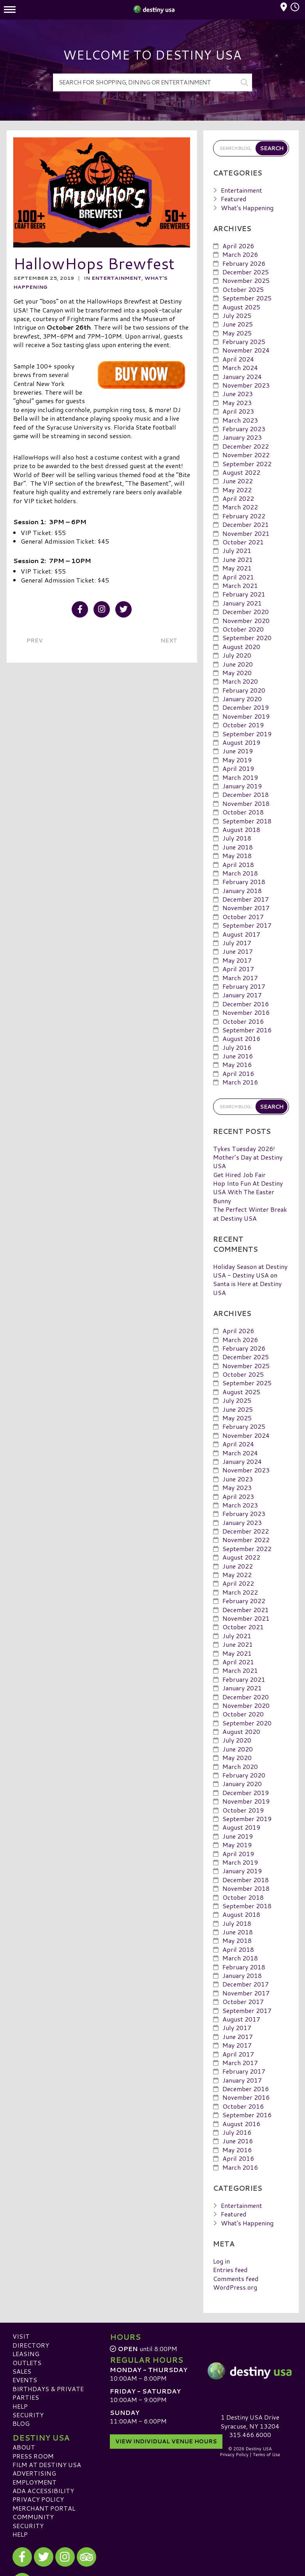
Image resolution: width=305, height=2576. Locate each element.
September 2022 (247, 463)
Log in (221, 2261)
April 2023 (238, 411)
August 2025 (241, 306)
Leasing (25, 2353)
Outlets (26, 2362)
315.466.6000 (250, 2434)
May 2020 (237, 672)
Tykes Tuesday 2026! (244, 1148)
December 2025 (245, 271)
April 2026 (238, 245)
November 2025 (246, 280)
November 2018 (246, 803)
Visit (21, 2336)
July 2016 (236, 1047)
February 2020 (243, 690)
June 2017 (237, 951)
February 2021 (243, 594)
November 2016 (246, 1012)
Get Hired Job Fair (239, 1174)
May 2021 (237, 567)
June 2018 (237, 846)
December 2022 (245, 446)
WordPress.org (235, 2287)
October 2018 (243, 811)
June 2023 (237, 393)
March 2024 (240, 367)
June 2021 (237, 559)
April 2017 (238, 968)
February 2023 (243, 428)
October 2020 (243, 629)
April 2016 (238, 1073)
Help (20, 2405)
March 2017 (240, 977)
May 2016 (237, 1064)
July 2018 (236, 838)
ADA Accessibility (43, 2490)
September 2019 (247, 733)
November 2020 (246, 620)
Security (28, 2414)
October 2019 (243, 724)
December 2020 (245, 611)
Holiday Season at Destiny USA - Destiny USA (250, 1270)
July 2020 (236, 655)
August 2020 (241, 646)
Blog (21, 2423)
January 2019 (242, 785)
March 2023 (240, 419)
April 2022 (238, 498)
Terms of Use (266, 2454)
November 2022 (246, 454)
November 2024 (246, 350)
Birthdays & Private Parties (48, 2393)
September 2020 (247, 637)
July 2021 (236, 550)
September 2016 (247, 1029)
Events (24, 2379)
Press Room (33, 2455)
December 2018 (245, 794)
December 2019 (245, 707)
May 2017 (237, 960)
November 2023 (246, 385)
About (23, 2447)
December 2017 (245, 899)
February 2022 (243, 515)
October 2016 (243, 1020)
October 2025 (243, 289)
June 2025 (237, 323)
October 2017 (243, 916)
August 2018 (241, 829)
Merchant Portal (43, 2508)
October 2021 (243, 541)
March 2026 (240, 254)
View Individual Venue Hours (166, 2441)
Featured (234, 198)
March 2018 (240, 873)
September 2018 (247, 820)
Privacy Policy (38, 2499)
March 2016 (240, 1081)
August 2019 (241, 742)
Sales (21, 2371)
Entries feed (230, 2269)
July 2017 (236, 942)
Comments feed (236, 2278)
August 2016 (241, 1038)
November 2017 (246, 907)
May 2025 (237, 332)
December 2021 (245, 524)
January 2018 (242, 890)
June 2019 (237, 750)
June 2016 (237, 1055)
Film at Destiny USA (46, 2464)
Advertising (34, 2473)
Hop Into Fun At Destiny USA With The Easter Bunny (248, 1192)
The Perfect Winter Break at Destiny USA (250, 1213)
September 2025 (247, 297)
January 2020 (242, 698)
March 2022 (240, 506)
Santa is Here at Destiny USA (247, 1288)
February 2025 (243, 341)
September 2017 (247, 925)
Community (33, 2516)
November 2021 (246, 533)
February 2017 (243, 986)
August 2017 (241, 934)
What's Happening (247, 207)
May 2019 (237, 759)
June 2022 (237, 480)
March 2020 (240, 681)
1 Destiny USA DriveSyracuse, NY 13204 (249, 2421)
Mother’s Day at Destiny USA (247, 1161)
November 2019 (246, 716)
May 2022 (237, 489)
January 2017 (242, 994)
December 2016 (245, 1003)
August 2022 (241, 472)
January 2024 (242, 376)
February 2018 (243, 881)
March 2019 (240, 776)
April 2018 (238, 864)
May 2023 (237, 402)
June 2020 (237, 663)
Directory (30, 2345)
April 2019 (238, 768)
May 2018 (237, 855)
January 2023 (242, 437)
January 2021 (242, 602)
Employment (34, 2482)
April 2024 (238, 358)
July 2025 (236, 315)
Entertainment (116, 277)
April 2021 (238, 576)
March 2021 (240, 585)
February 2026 (243, 262)
